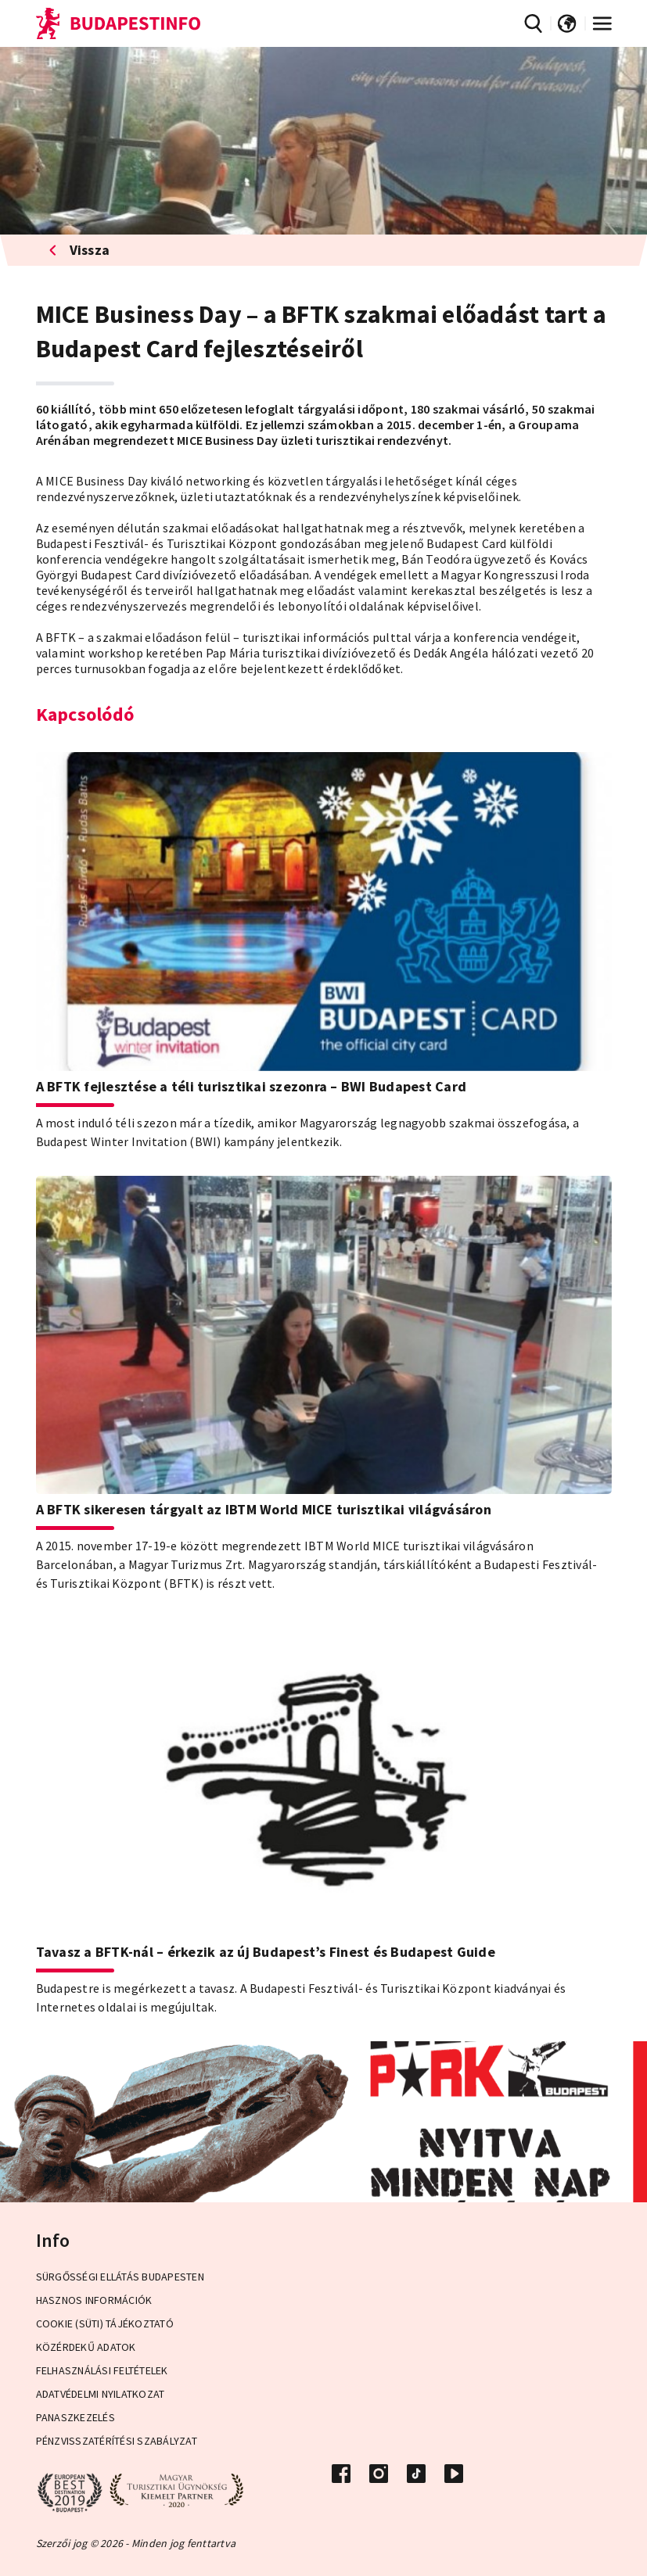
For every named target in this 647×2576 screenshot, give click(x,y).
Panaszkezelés (75, 2417)
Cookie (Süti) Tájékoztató (105, 2323)
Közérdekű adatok (86, 2347)
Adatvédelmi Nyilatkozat (100, 2394)
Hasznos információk (94, 2300)
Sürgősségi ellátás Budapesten (120, 2277)
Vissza (79, 250)
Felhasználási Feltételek (102, 2370)
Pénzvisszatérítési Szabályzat (116, 2441)
